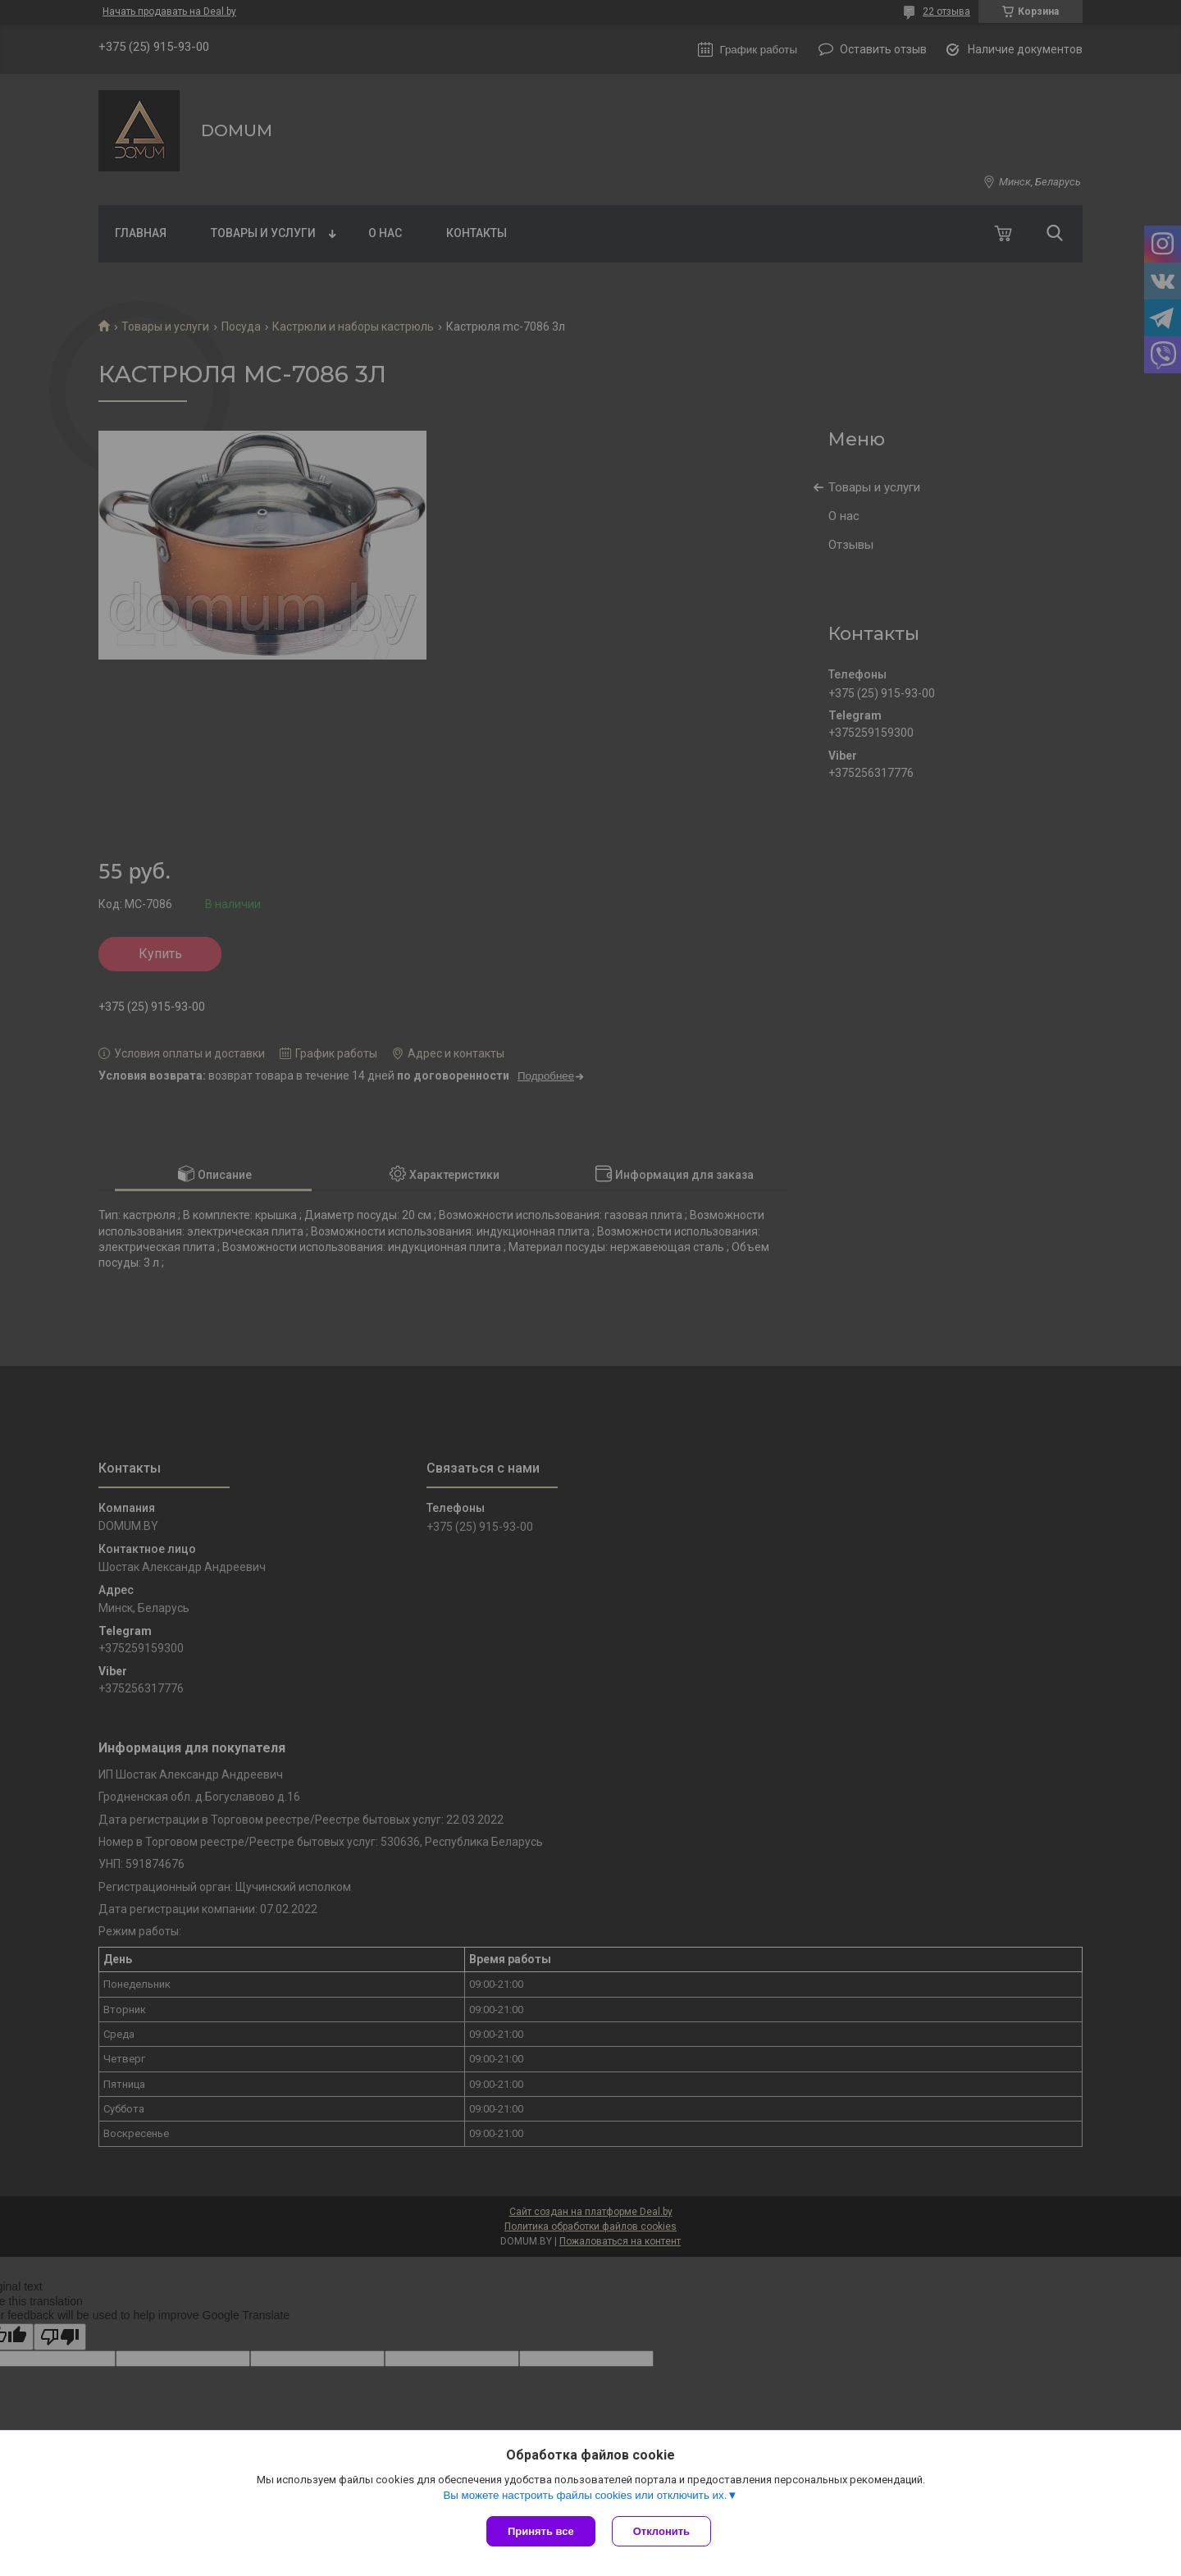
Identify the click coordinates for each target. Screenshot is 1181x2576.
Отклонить (661, 2531)
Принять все (541, 2531)
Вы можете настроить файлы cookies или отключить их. (585, 2495)
